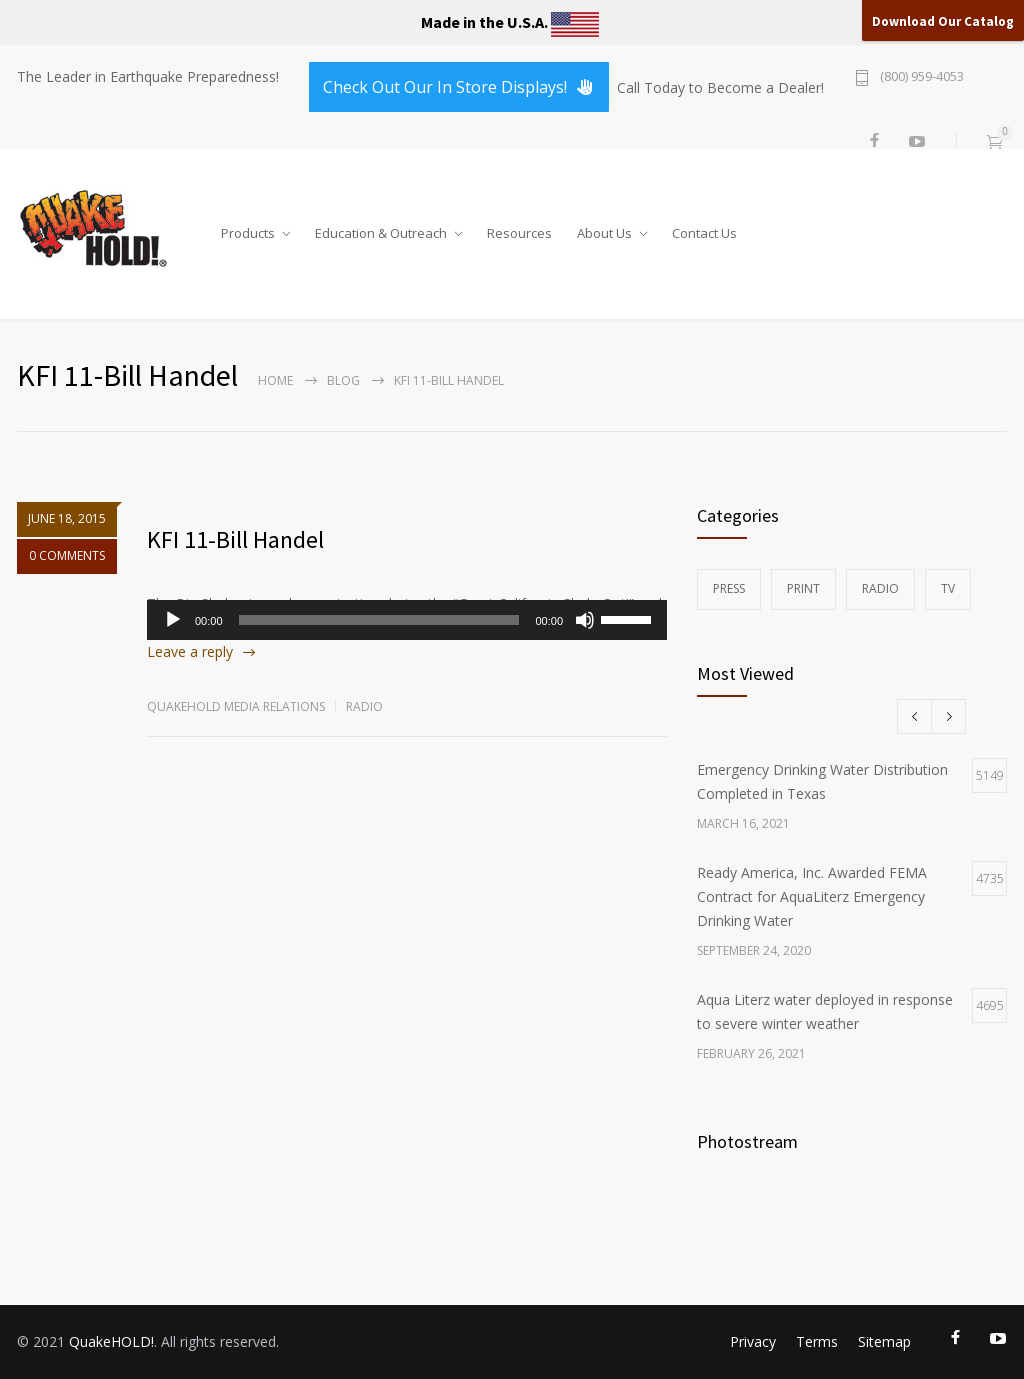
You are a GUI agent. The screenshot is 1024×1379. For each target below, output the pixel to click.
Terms (817, 1341)
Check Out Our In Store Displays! (459, 87)
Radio (364, 706)
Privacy (753, 1341)
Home (275, 380)
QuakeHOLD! (111, 1341)
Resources (519, 229)
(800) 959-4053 (922, 77)
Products (248, 229)
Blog (343, 380)
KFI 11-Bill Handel (235, 539)
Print (803, 588)
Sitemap (884, 1341)
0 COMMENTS (67, 560)
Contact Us (704, 229)
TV (948, 588)
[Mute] (585, 620)
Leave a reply (190, 651)
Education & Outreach (381, 229)
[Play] (173, 620)
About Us (604, 229)
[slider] (379, 620)
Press (729, 588)
